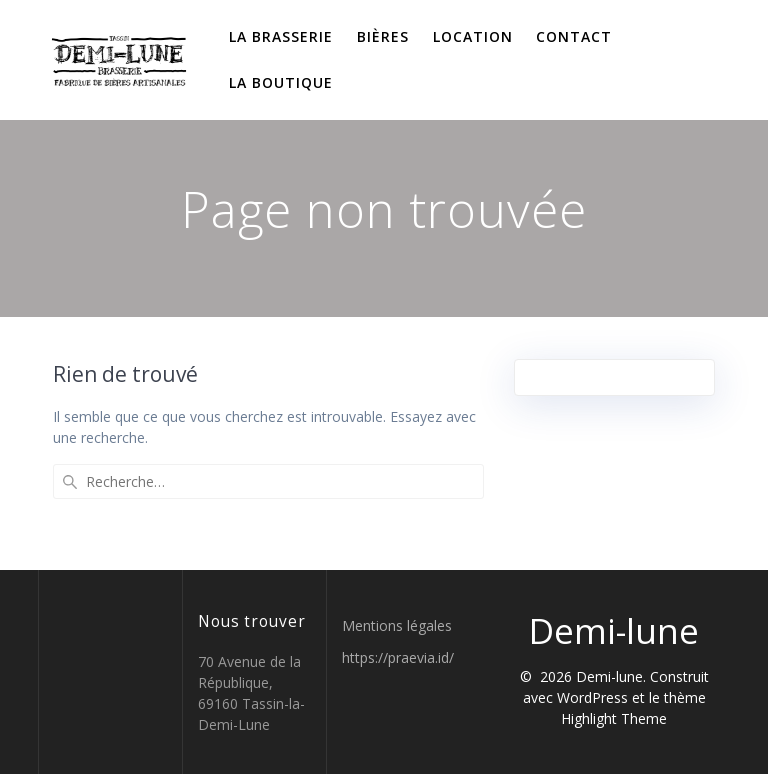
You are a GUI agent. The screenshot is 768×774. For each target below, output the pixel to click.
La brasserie (281, 36)
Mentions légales (397, 625)
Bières (383, 36)
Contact (574, 36)
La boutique (281, 82)
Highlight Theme (614, 718)
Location (473, 36)
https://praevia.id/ (398, 657)
